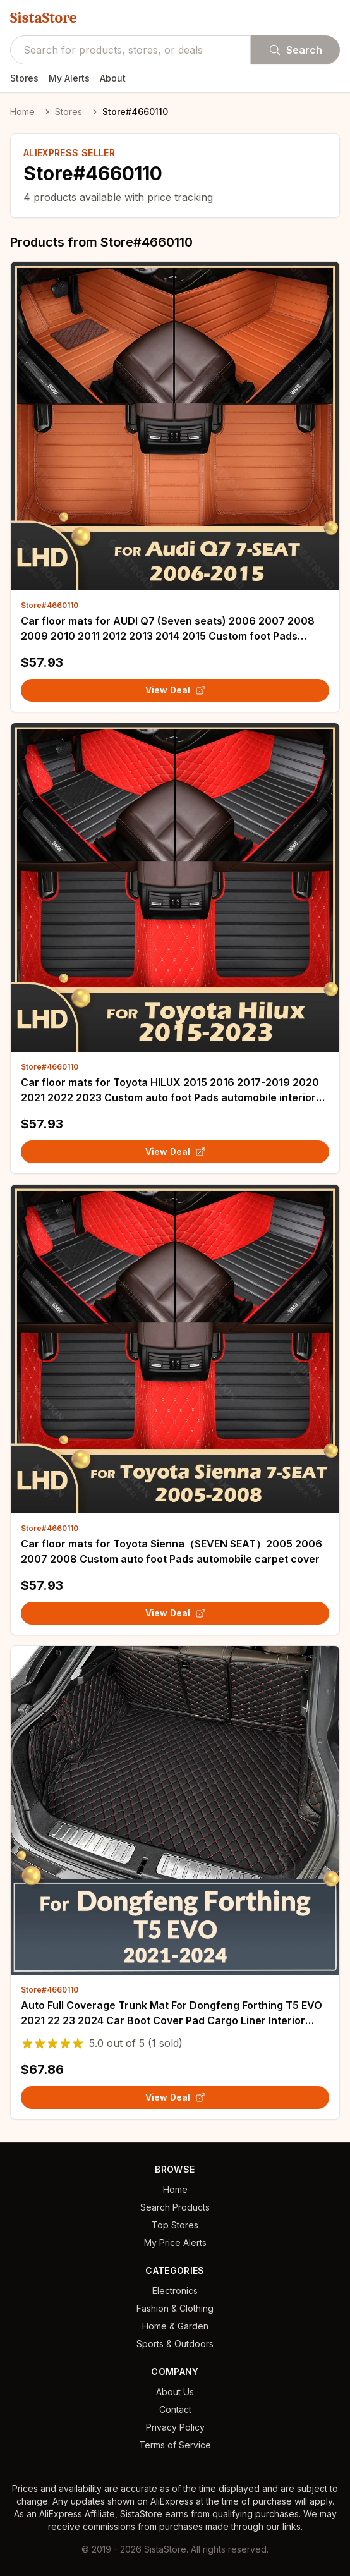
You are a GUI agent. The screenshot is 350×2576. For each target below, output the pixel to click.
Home (22, 111)
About (113, 78)
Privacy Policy (175, 2427)
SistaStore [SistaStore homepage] (43, 18)
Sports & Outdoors (175, 2343)
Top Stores (175, 2224)
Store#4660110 (49, 605)
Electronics (175, 2290)
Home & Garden (175, 2326)
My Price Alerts (175, 2242)
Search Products (175, 2207)
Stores (24, 78)
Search (295, 50)
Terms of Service (175, 2444)
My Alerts (69, 78)
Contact (175, 2409)
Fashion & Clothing (175, 2308)
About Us (175, 2391)
